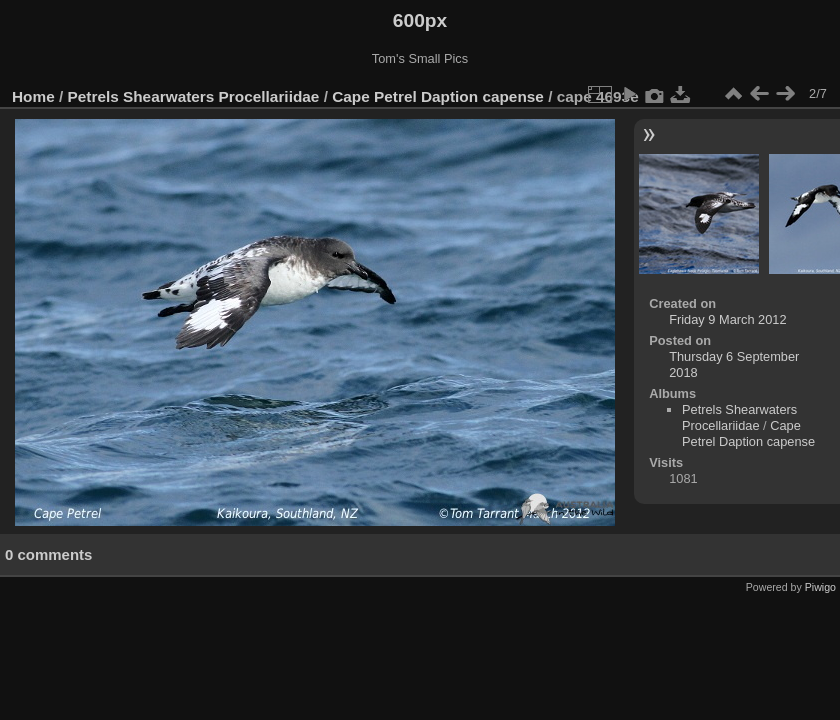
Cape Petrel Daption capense (438, 96)
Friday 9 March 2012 (727, 319)
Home (33, 96)
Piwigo (820, 587)
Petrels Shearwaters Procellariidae (194, 96)
